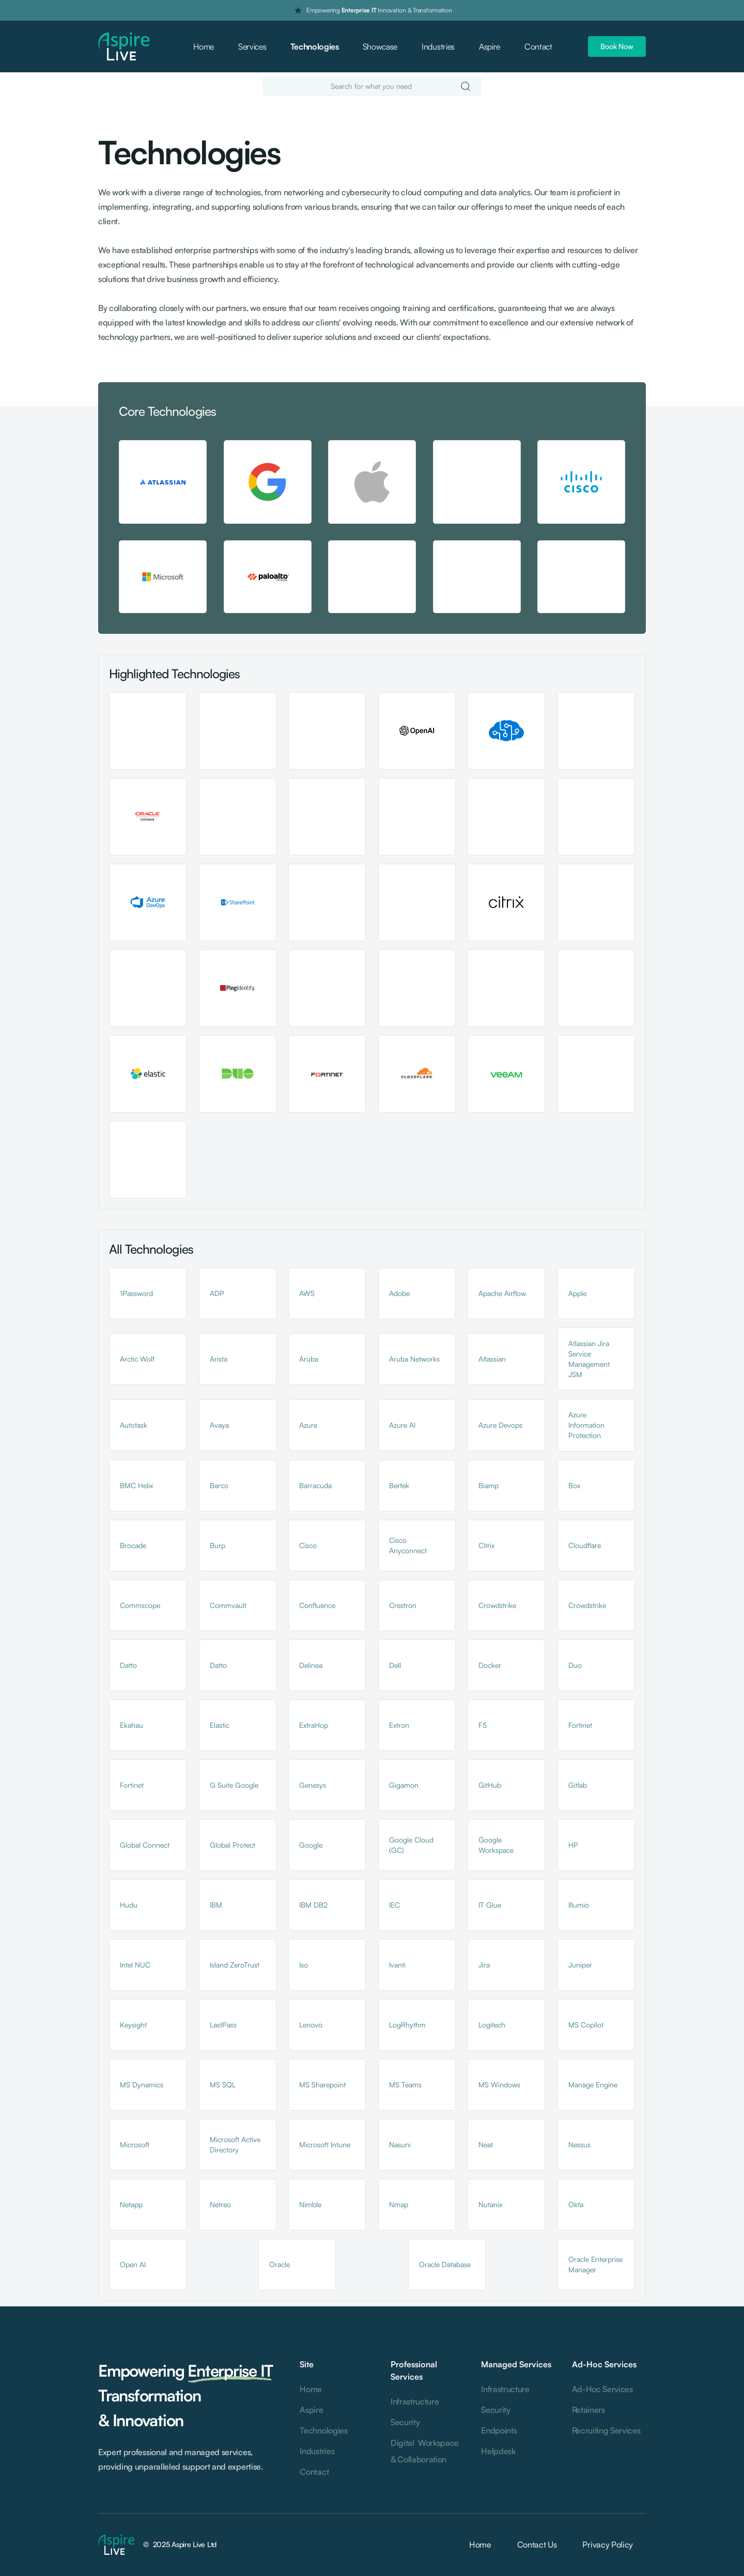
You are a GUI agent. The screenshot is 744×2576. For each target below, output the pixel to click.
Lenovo (310, 2024)
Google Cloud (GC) (411, 1844)
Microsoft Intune (324, 2144)
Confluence (317, 1605)
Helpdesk (498, 2451)
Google (310, 1844)
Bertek (399, 1485)
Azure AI (402, 1424)
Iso (303, 1964)
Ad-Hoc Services (602, 2389)
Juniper (580, 1964)
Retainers (588, 2410)
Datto (128, 1665)
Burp (217, 1545)
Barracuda (315, 1485)
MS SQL (223, 2084)
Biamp (488, 1485)
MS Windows (499, 2084)
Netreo (220, 2204)
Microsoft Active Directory (235, 2144)
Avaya (219, 1424)
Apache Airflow (502, 1293)
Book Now (616, 46)
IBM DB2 (313, 1904)
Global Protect (232, 1844)
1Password (136, 1293)
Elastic (219, 1725)
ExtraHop (313, 1725)
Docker (489, 1665)
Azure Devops (500, 1424)
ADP (217, 1293)
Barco (219, 1485)
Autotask (133, 1424)
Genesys (312, 1785)
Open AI (133, 2264)
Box (574, 1485)
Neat (485, 2144)
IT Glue (489, 1904)
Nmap (398, 2204)
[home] (124, 46)
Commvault (228, 1605)
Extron (399, 1725)
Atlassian (492, 1358)
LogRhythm (407, 2024)
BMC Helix (136, 1485)
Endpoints (499, 2430)
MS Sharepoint (322, 2084)
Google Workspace (496, 1844)
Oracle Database (445, 2264)
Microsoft (134, 2144)
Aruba (308, 1358)
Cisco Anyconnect (408, 1545)
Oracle (279, 2264)
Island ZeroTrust (234, 1964)
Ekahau (131, 1725)
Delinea (310, 1665)
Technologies (314, 46)
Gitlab (577, 1785)
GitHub (489, 1785)
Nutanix (490, 2204)
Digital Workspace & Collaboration (425, 2451)
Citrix (486, 1545)
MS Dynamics (141, 2084)
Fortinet (580, 1725)
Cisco (308, 1545)
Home (203, 46)
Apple (577, 1293)
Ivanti (397, 1964)
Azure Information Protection (586, 1425)
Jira (484, 1964)
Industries (438, 46)
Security (405, 2422)
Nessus (579, 2144)
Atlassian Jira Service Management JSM (589, 1359)
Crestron (402, 1605)
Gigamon (404, 1785)
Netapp (131, 2204)
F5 (482, 1725)
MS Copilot (585, 2024)
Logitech (491, 2024)
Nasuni (400, 2144)
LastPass (223, 2024)
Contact (538, 46)
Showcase (380, 46)
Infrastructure (415, 2401)
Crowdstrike (497, 1605)
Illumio (578, 1904)
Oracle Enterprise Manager (595, 2264)
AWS (307, 1293)
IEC (394, 1904)
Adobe (399, 1293)
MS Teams (405, 2084)
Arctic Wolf (137, 1358)
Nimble (310, 2204)
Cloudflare (584, 1545)
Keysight (133, 2024)
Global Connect (144, 1844)
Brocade (133, 1545)
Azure (308, 1424)
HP (573, 1844)
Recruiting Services (606, 2430)
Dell (395, 1665)
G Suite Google (234, 1785)
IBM (216, 1904)
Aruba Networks (414, 1358)
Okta (575, 2204)
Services (252, 46)
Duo (575, 1665)
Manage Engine (592, 2084)
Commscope (140, 1605)
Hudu (128, 1904)
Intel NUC (135, 1964)
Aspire (489, 46)
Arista (218, 1358)
